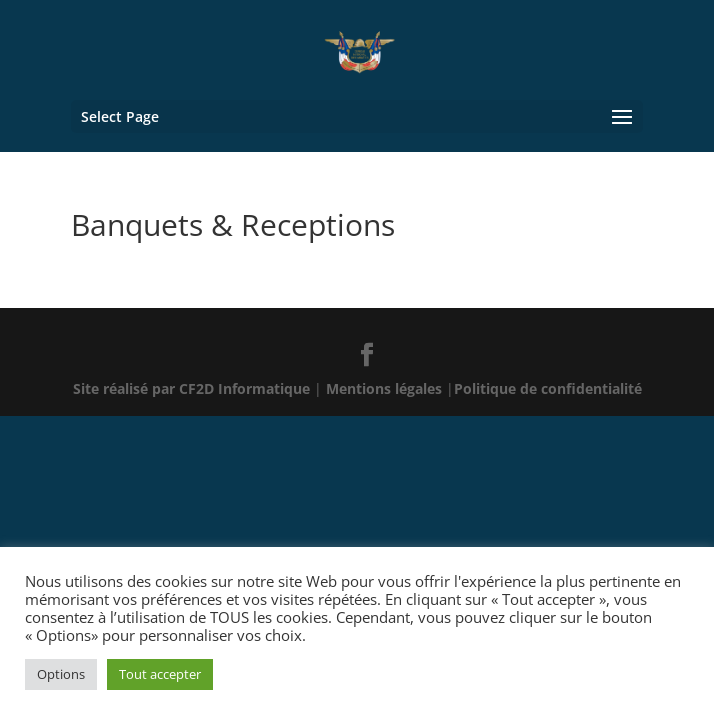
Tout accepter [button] (160, 674)
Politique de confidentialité (548, 388)
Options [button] (61, 674)
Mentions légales (386, 388)
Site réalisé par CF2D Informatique (193, 388)
